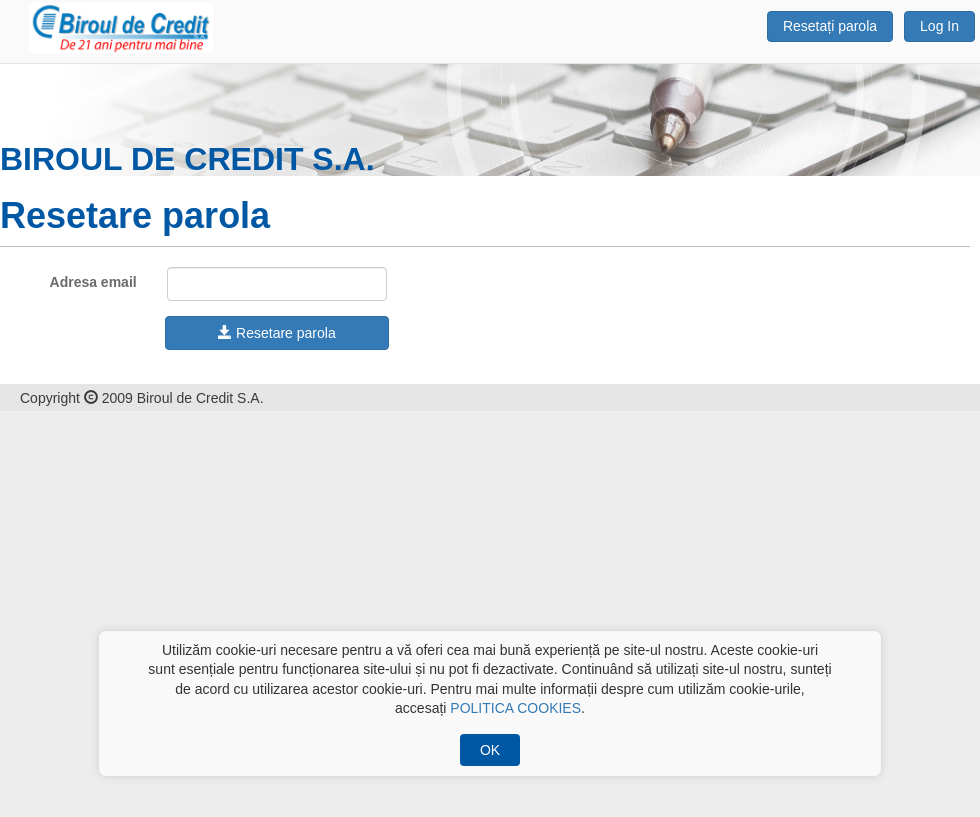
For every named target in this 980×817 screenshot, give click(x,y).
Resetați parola (830, 26)
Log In (939, 26)
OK (490, 750)
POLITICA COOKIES (515, 708)
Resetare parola (277, 333)
